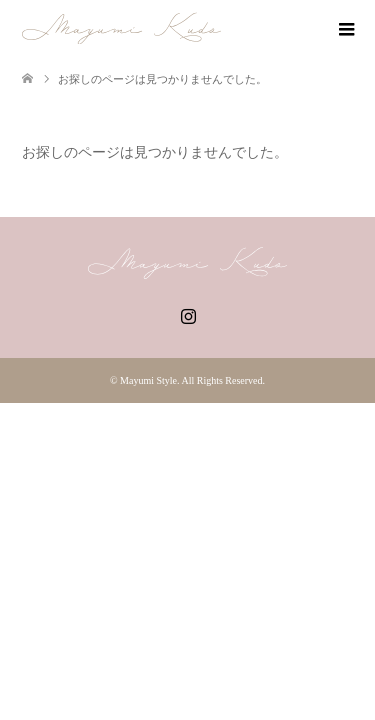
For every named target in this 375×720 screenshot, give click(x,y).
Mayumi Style (148, 380)
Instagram (188, 314)
